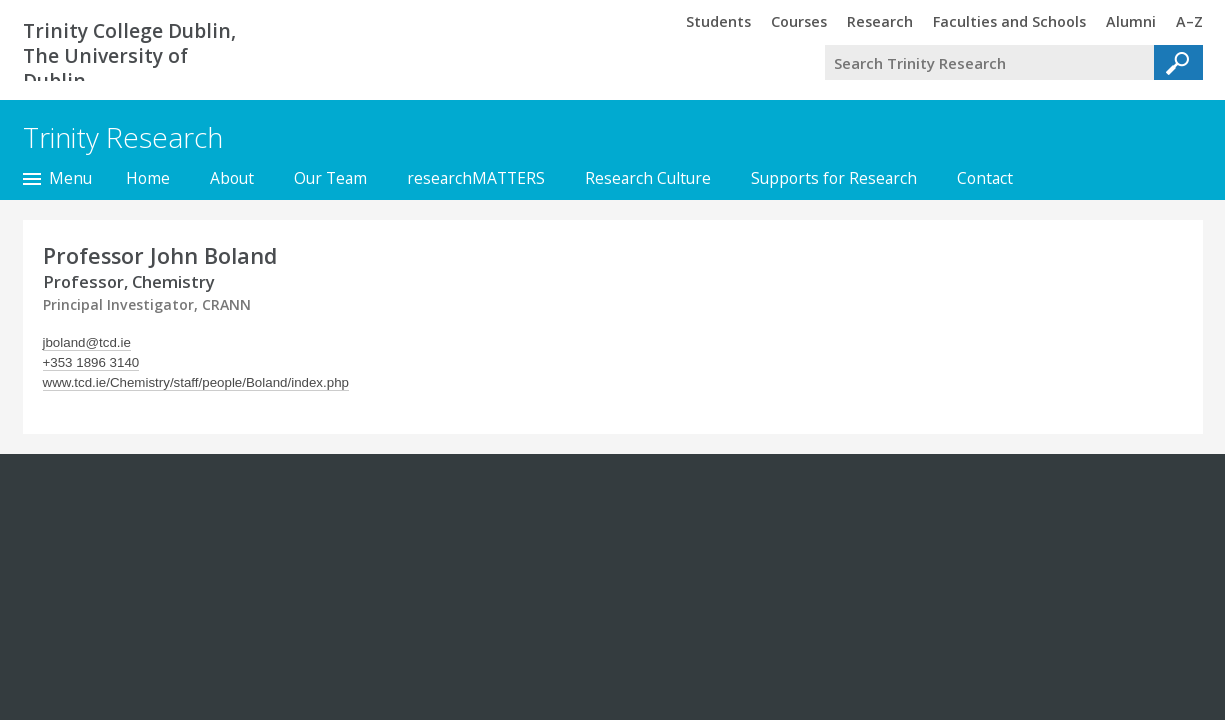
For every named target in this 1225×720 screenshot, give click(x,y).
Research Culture (648, 178)
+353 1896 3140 (91, 362)
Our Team (330, 178)
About (232, 178)
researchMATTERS (476, 178)
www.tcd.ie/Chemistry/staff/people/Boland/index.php (196, 382)
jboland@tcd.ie (87, 342)
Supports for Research (834, 178)
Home (148, 178)
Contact (985, 178)
